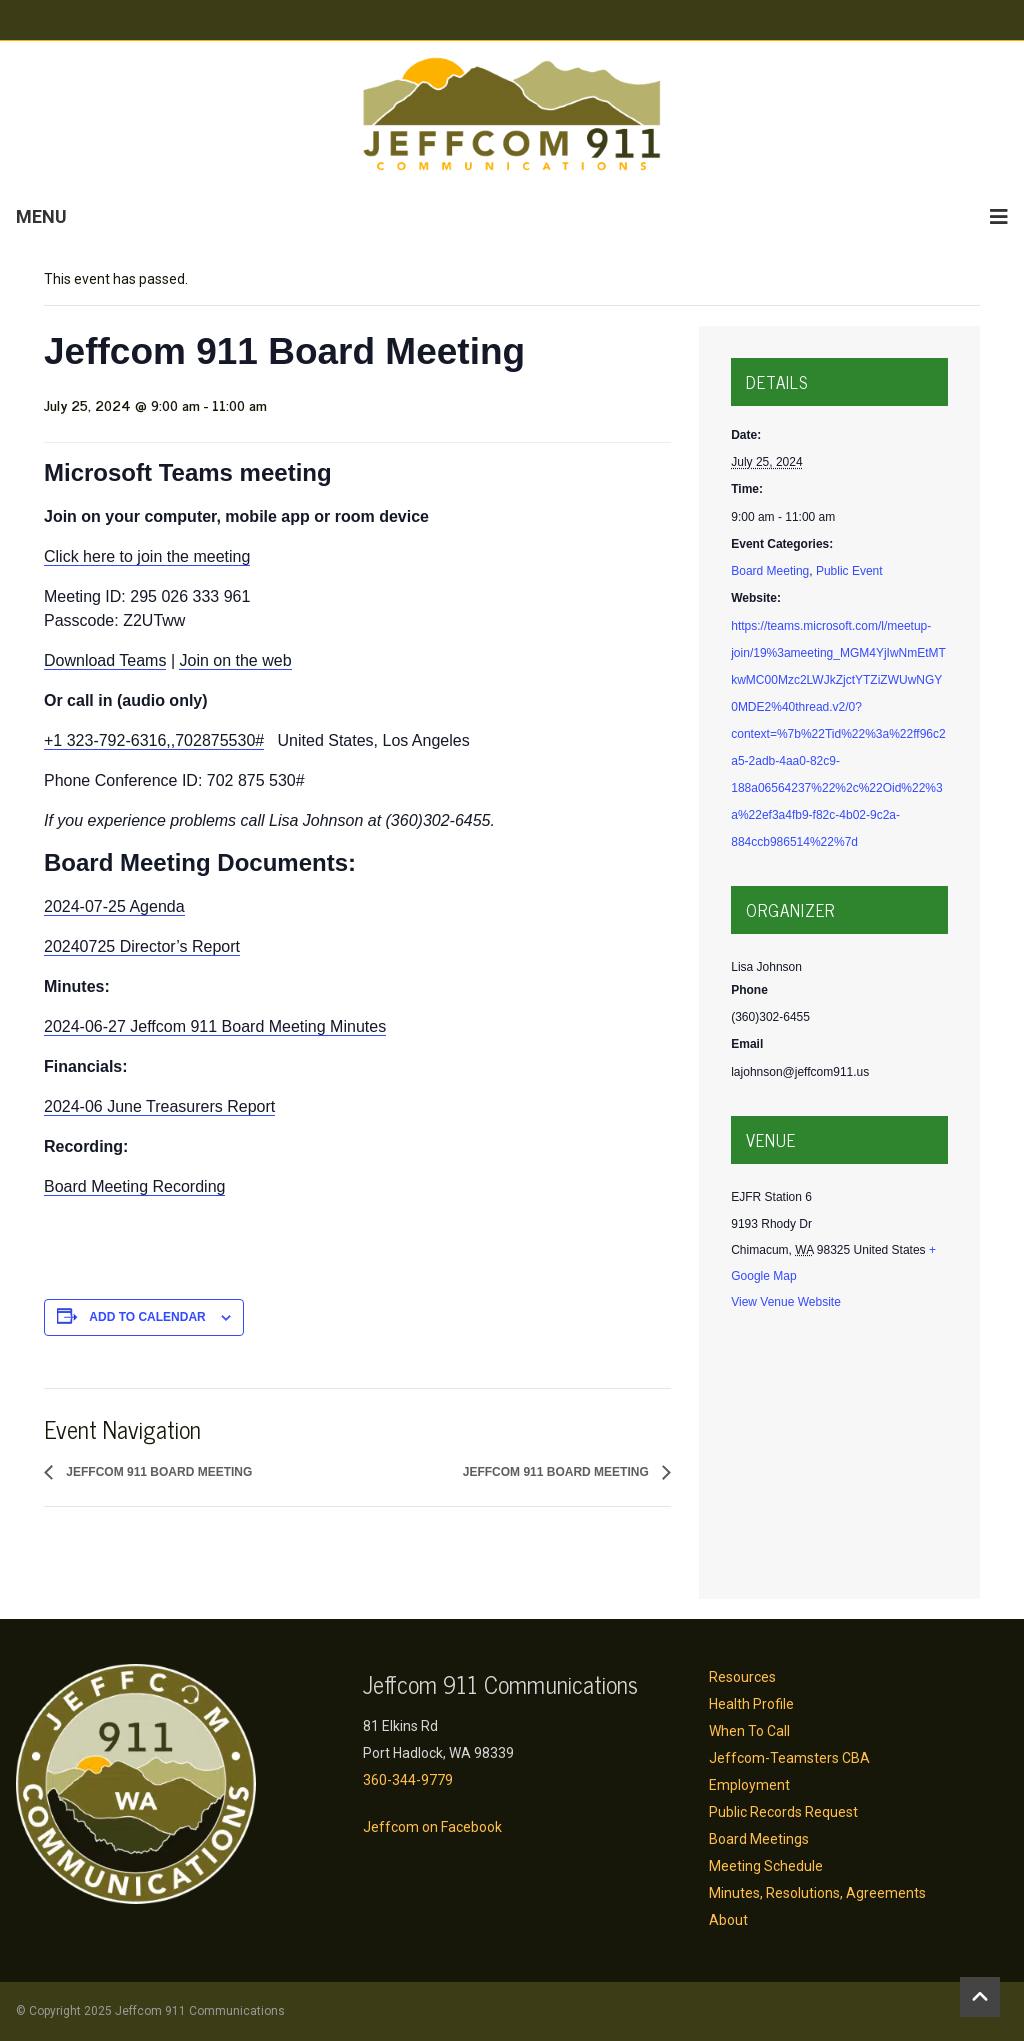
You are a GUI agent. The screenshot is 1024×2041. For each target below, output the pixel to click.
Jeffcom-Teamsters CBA (789, 1758)
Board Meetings (759, 1839)
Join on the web (235, 660)
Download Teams (105, 660)
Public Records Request (783, 1812)
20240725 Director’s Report (142, 946)
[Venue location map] (839, 1451)
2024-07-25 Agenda (114, 906)
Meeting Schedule (766, 1866)
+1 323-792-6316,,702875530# (154, 740)
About (728, 1920)
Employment (749, 1785)
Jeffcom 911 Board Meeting (157, 1472)
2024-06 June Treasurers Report (159, 1106)
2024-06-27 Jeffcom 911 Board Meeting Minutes (215, 1026)
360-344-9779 (408, 1780)
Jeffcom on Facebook (432, 1827)
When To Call (749, 1731)
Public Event (849, 571)
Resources (742, 1677)
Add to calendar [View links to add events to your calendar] (147, 1317)
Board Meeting (770, 571)
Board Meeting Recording (134, 1186)
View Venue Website (786, 1302)
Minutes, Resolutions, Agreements (817, 1893)
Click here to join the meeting (147, 556)
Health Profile (751, 1704)
